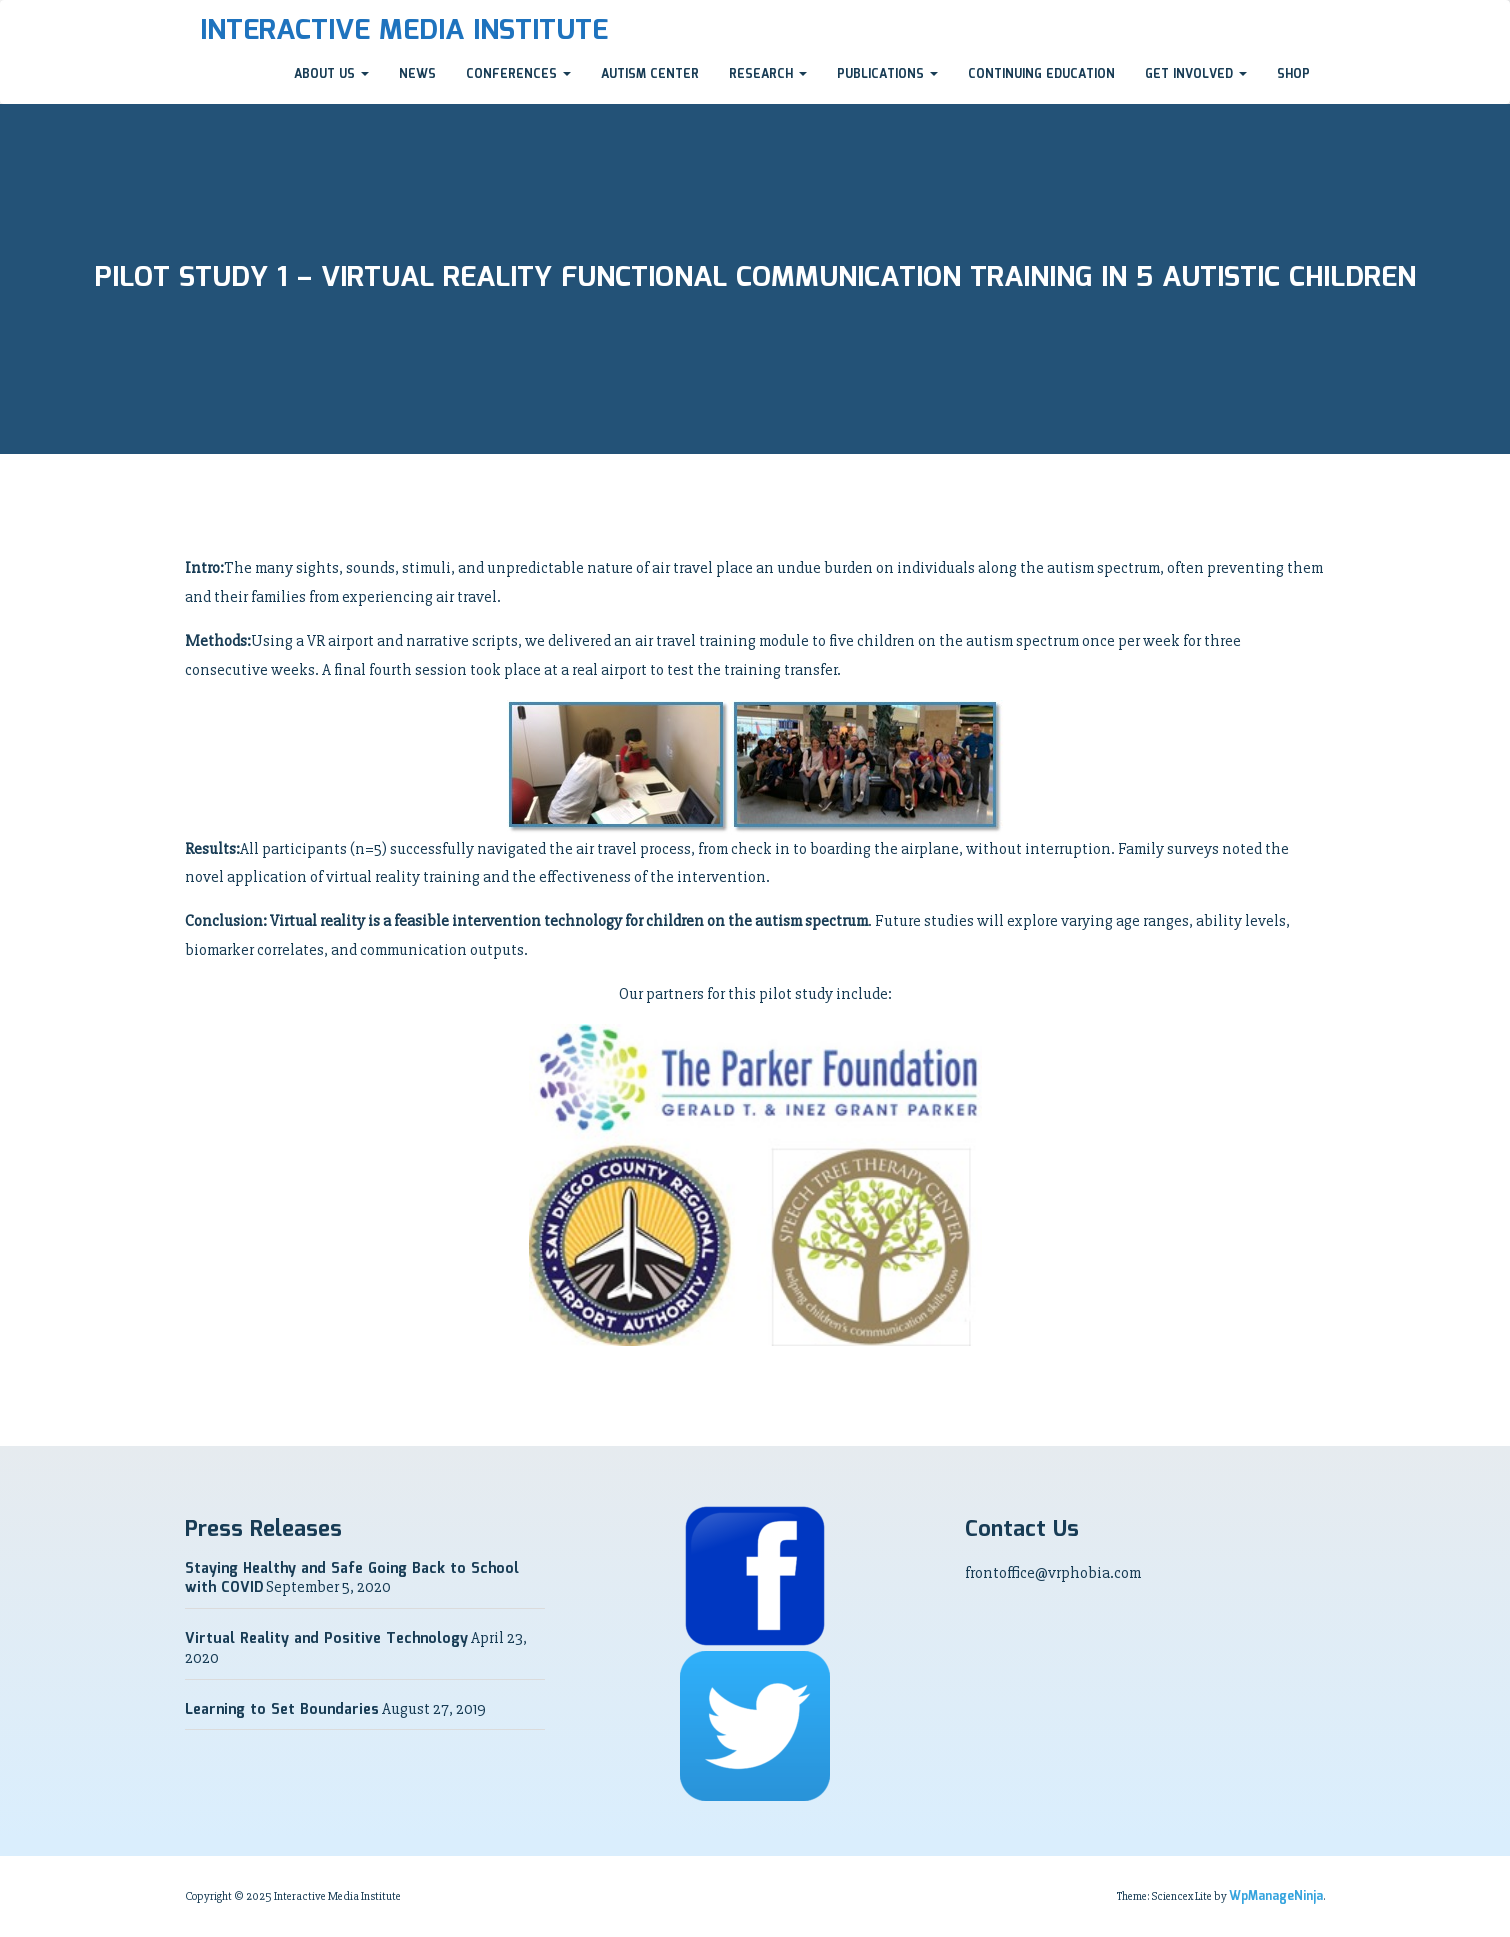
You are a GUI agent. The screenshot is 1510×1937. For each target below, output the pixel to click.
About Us (331, 74)
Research (768, 74)
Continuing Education (1041, 74)
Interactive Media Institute (404, 31)
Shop (1293, 74)
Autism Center (650, 74)
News (417, 74)
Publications (887, 74)
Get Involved (1196, 74)
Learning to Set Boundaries (282, 1710)
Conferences (518, 74)
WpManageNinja (1276, 1896)
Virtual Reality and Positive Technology (326, 1639)
